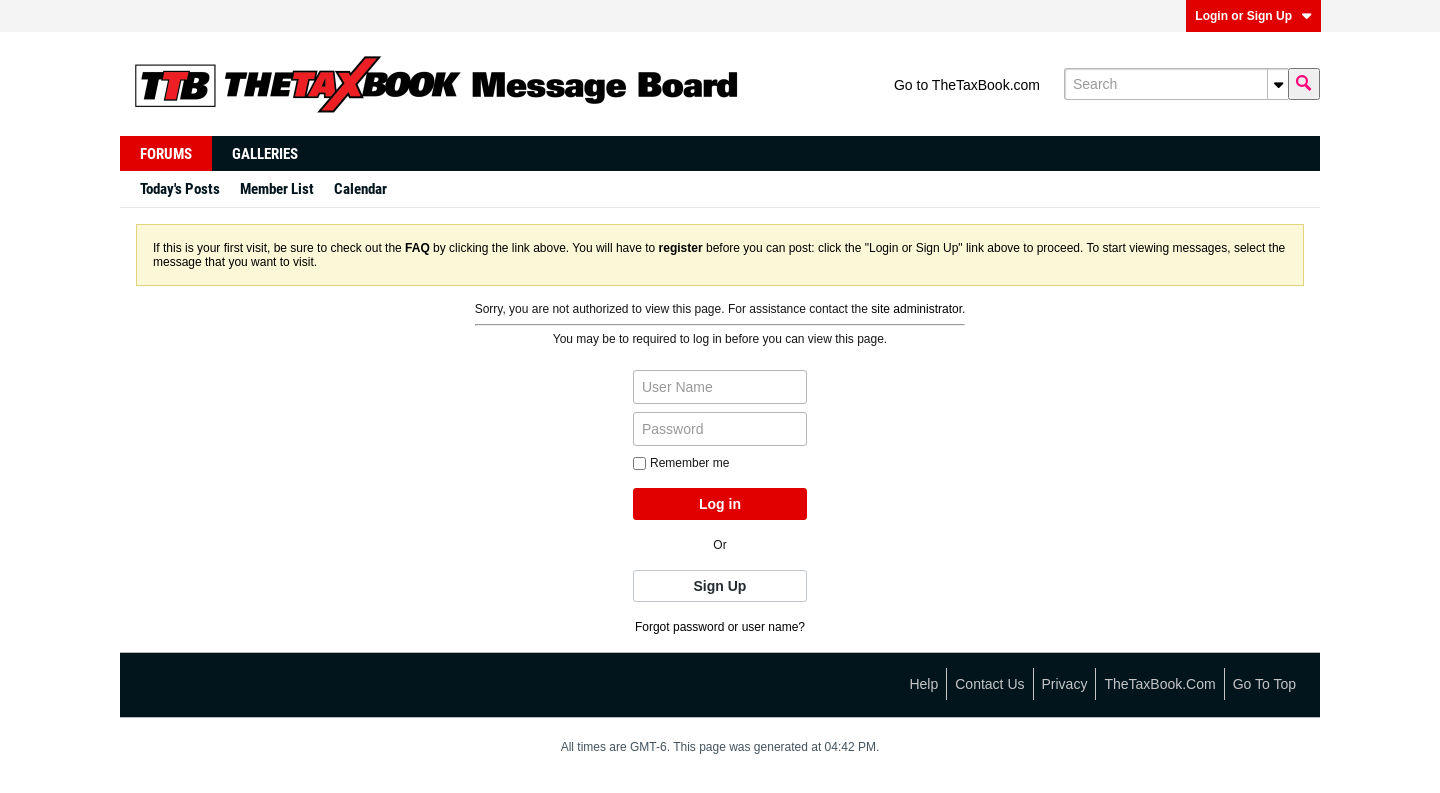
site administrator (916, 309)
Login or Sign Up (1253, 16)
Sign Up (720, 586)
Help (923, 684)
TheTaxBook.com (1159, 684)
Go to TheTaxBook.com (967, 85)
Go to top (1264, 684)
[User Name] (720, 387)
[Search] (1176, 84)
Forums (166, 154)
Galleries (265, 154)
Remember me (681, 463)
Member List (277, 189)
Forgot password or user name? (720, 627)
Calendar (360, 189)
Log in (720, 504)
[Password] (720, 429)
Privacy (1065, 684)
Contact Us (989, 684)
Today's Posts (180, 189)
